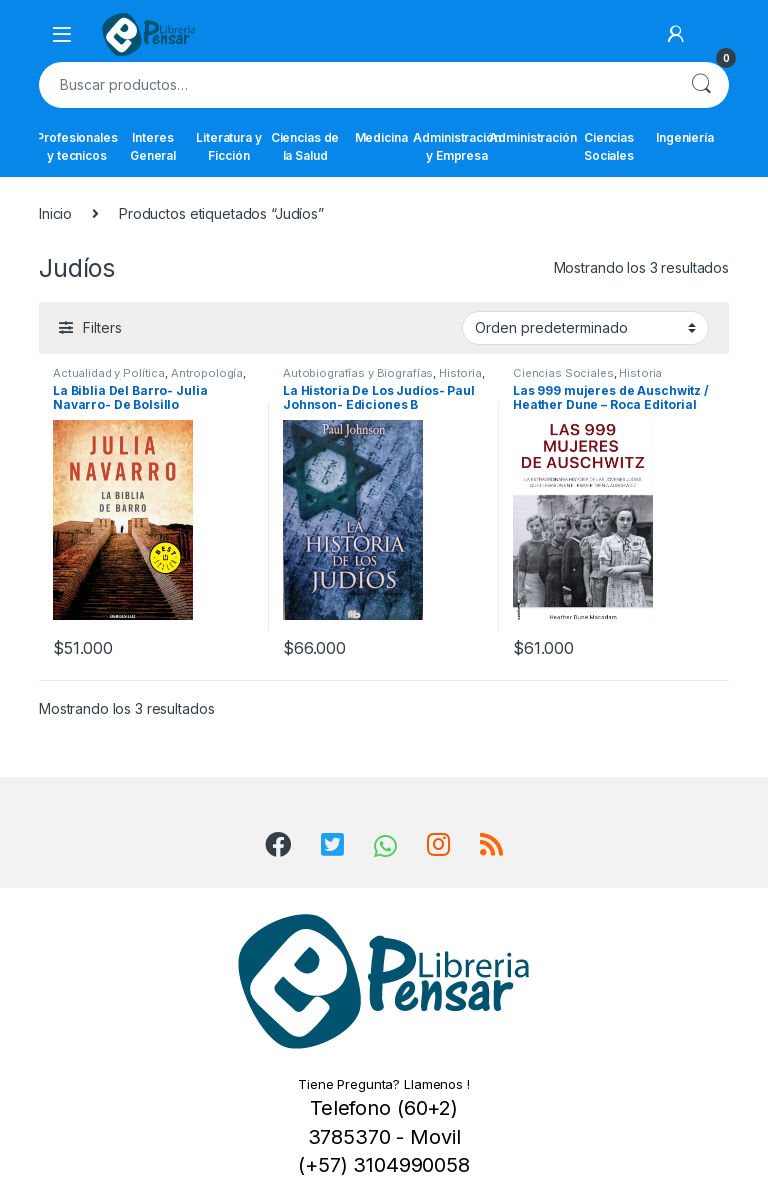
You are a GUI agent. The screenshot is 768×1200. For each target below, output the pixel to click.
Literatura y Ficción (228, 146)
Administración (533, 137)
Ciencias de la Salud (305, 146)
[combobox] (356, 85)
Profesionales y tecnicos (77, 146)
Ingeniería (685, 137)
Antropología (207, 373)
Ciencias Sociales (609, 146)
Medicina (381, 137)
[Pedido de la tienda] (585, 328)
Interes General (153, 146)
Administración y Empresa (457, 146)
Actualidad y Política (109, 373)
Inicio (55, 213)
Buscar (701, 85)
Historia (460, 373)
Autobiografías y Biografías (358, 373)
